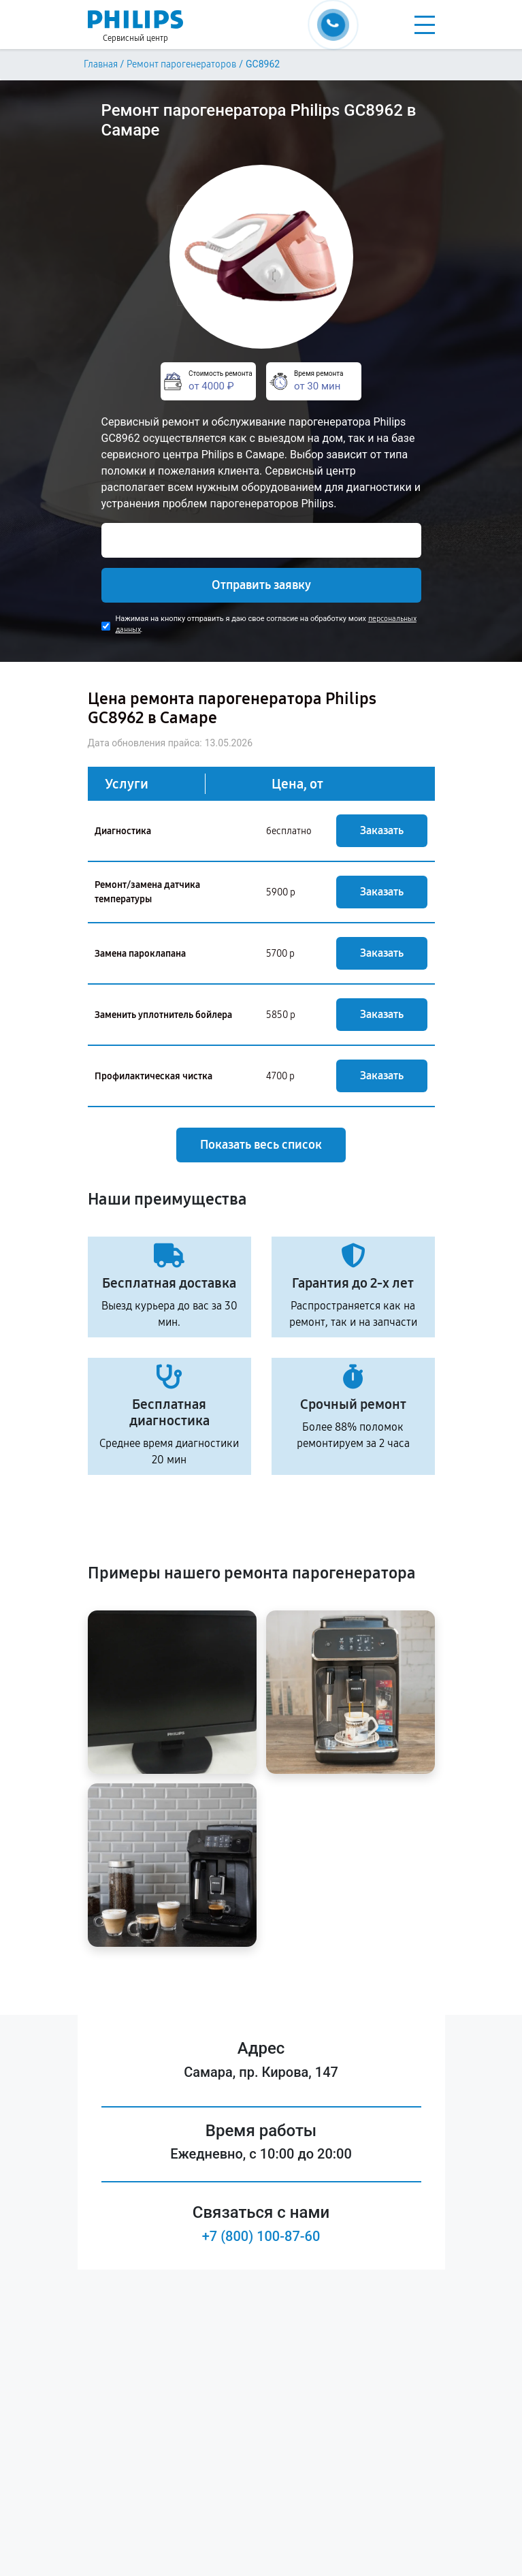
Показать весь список (261, 1144)
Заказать (382, 830)
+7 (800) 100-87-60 (261, 2236)
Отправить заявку (261, 584)
